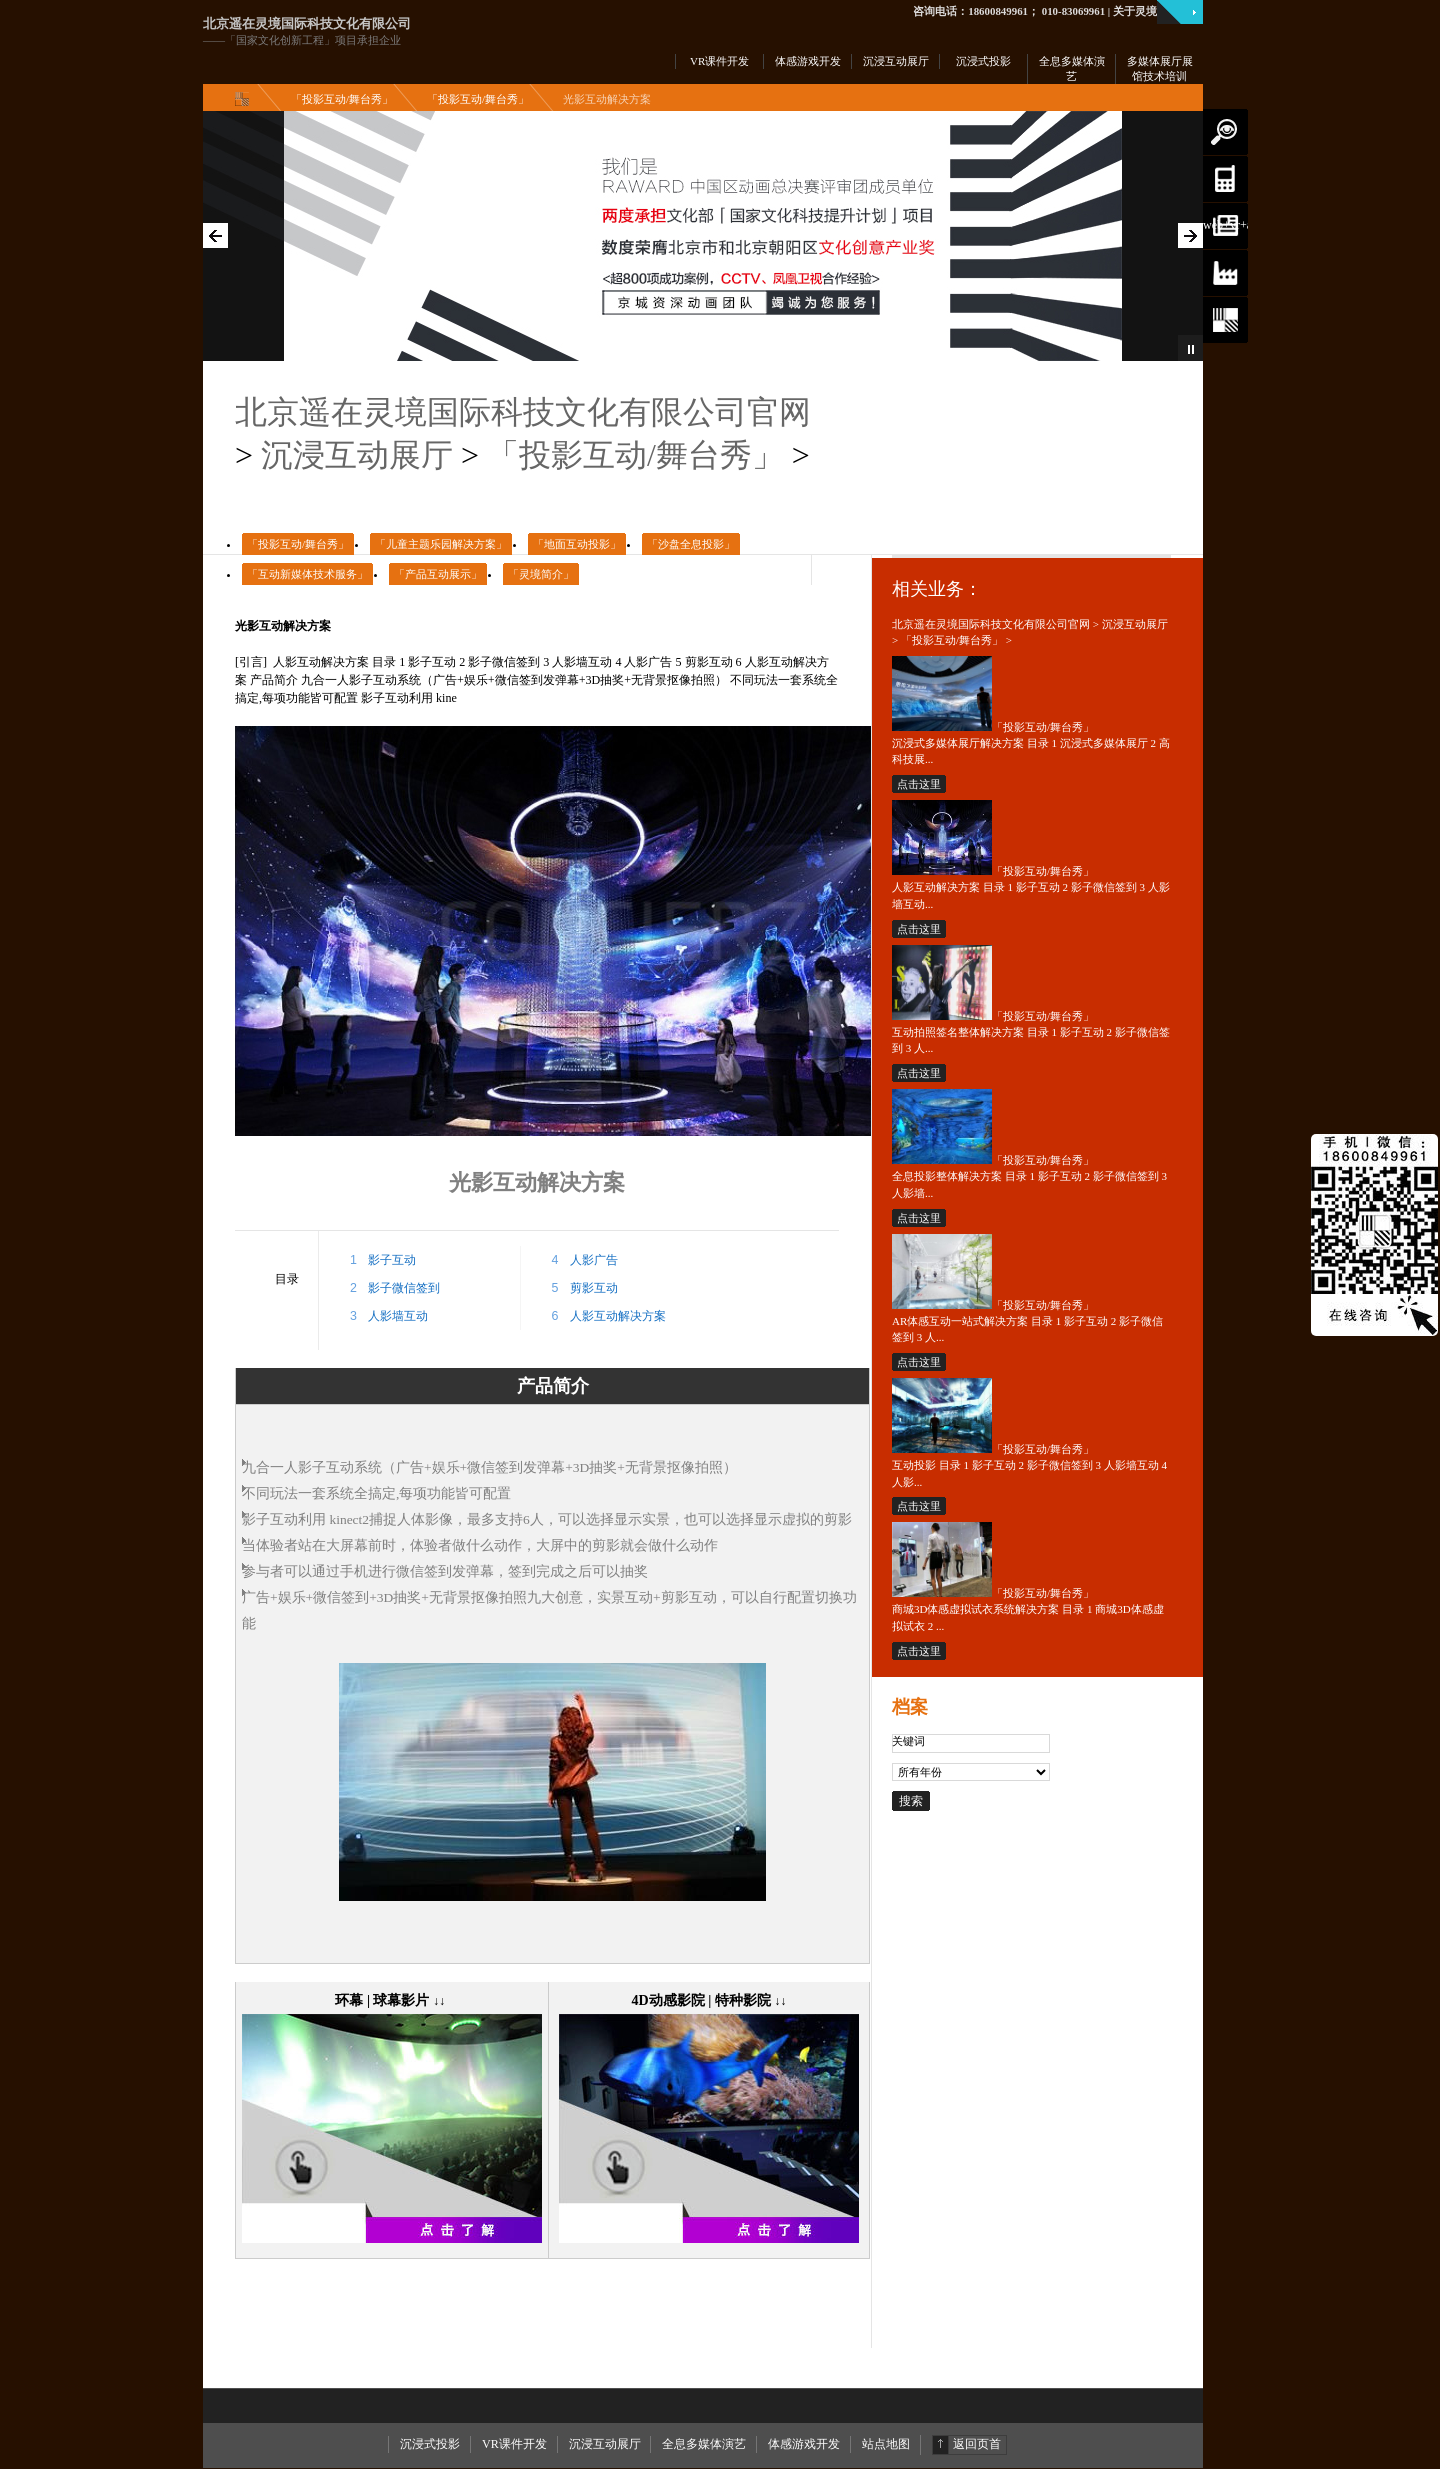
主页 (246, 98)
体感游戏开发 (804, 2444)
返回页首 (977, 2444)
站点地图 (886, 2444)
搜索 (1225, 132)
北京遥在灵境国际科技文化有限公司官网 (523, 412)
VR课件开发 (514, 2444)
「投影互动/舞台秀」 (342, 99)
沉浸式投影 (430, 2444)
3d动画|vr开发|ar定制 (1225, 179)
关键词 (908, 1741)
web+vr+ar (1225, 225)
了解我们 (1225, 320)
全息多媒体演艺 (704, 2444)
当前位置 (1225, 273)
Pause (1190, 348)
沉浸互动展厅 (357, 455)
